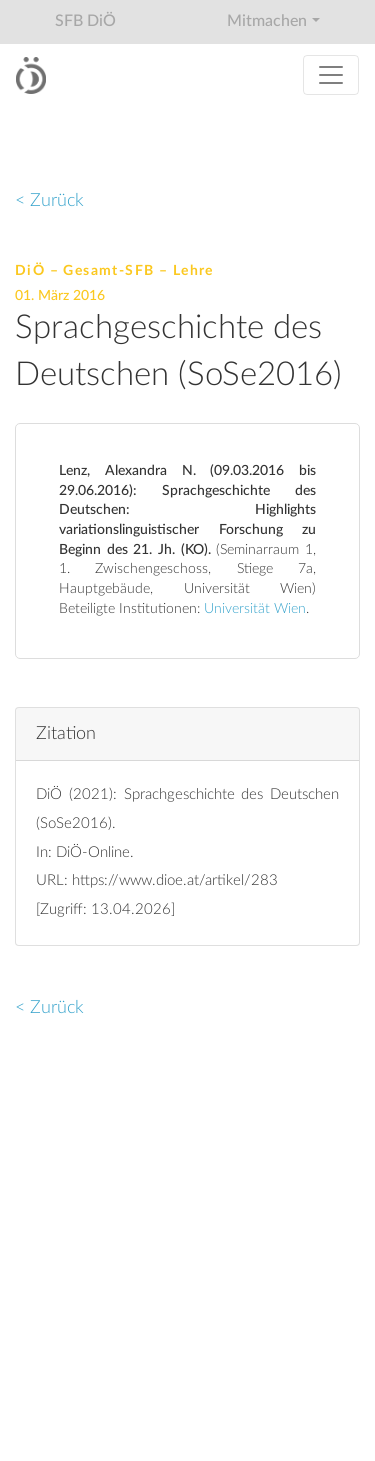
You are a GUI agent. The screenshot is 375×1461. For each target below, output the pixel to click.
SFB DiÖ (85, 21)
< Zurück (49, 200)
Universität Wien (255, 609)
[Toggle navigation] (331, 75)
